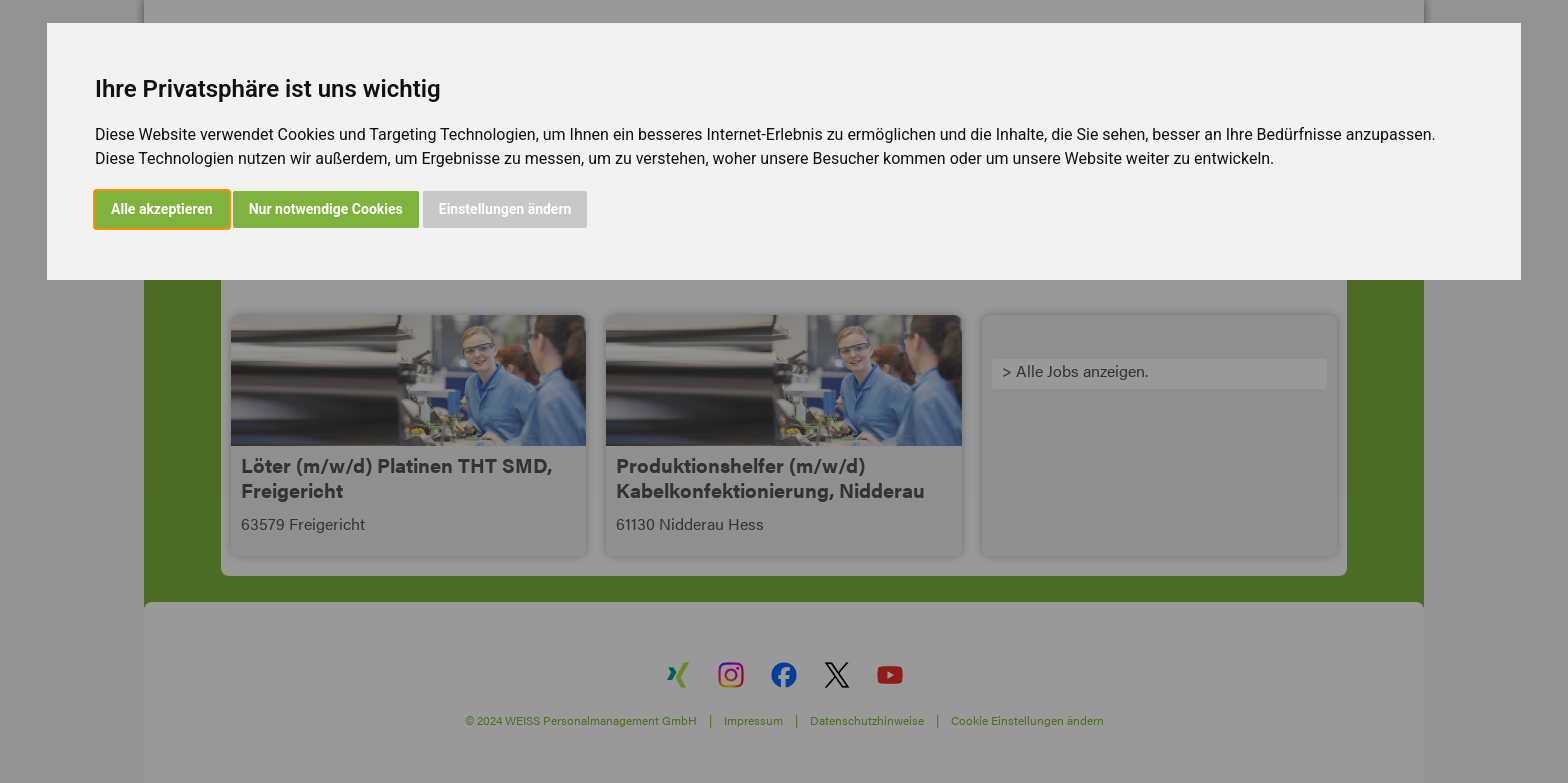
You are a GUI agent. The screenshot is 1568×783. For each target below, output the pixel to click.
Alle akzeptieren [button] (162, 209)
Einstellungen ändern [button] (505, 209)
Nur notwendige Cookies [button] (326, 209)
